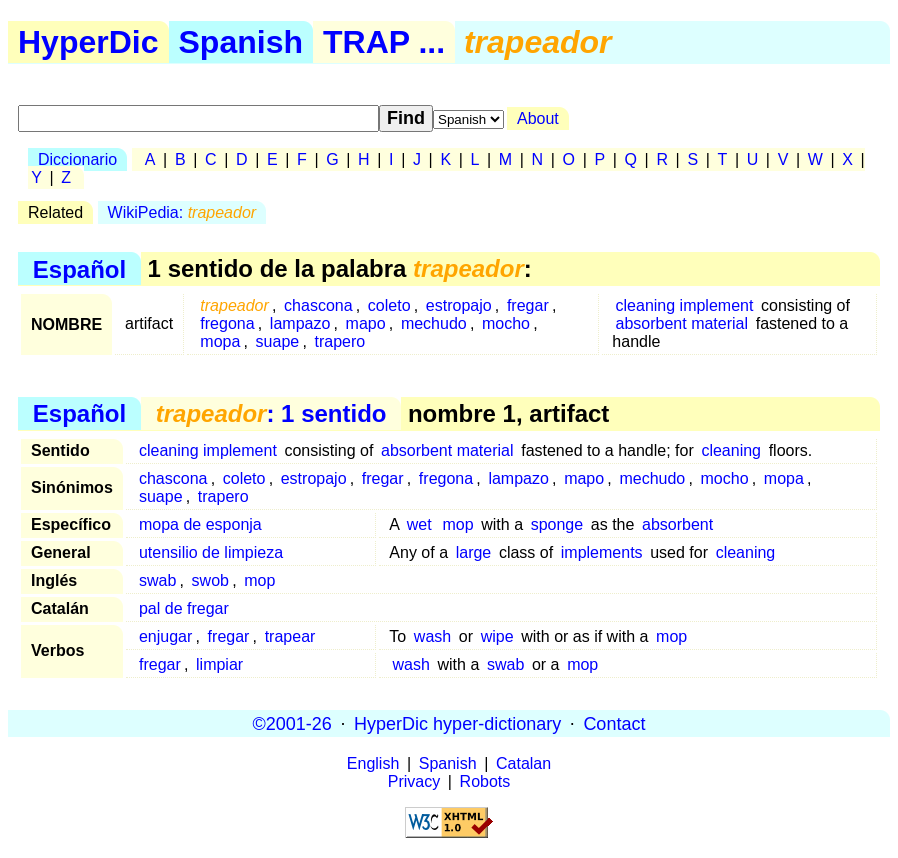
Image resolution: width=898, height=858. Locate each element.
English (373, 763)
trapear (290, 636)
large (474, 552)
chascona (318, 305)
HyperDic (88, 42)
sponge (557, 524)
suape (278, 341)
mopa (220, 341)
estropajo (459, 305)
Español (79, 268)
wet (419, 524)
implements (602, 552)
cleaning (731, 450)
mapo (366, 323)
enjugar (165, 636)
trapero (339, 341)
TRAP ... (384, 42)
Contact (614, 723)
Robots (485, 781)
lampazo (300, 323)
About (538, 118)
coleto (389, 305)
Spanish (241, 42)
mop (457, 524)
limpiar (219, 664)
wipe (497, 636)
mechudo (434, 323)
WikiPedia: (182, 212)
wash (432, 636)
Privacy (414, 781)
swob (210, 580)
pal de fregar (184, 608)
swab (157, 580)
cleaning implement (685, 305)
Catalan (523, 763)
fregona (227, 323)
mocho (506, 323)
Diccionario (77, 159)
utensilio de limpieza (211, 552)
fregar (528, 305)
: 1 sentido (271, 413)
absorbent (677, 524)
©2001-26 (292, 723)
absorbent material (682, 323)
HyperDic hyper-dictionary (457, 723)
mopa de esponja (200, 524)
